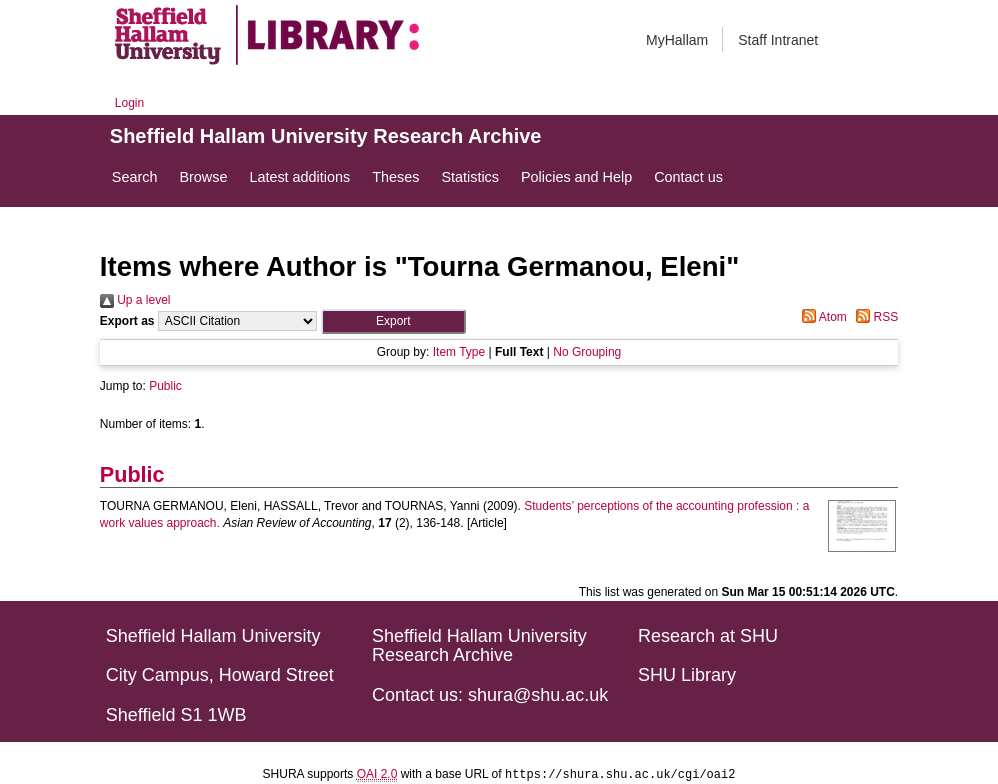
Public (165, 386)
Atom (821, 317)
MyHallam (677, 40)
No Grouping (587, 352)
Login (129, 103)
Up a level (135, 300)
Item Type (459, 352)
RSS (874, 317)
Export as (127, 321)
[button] (393, 321)
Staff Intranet (778, 40)
